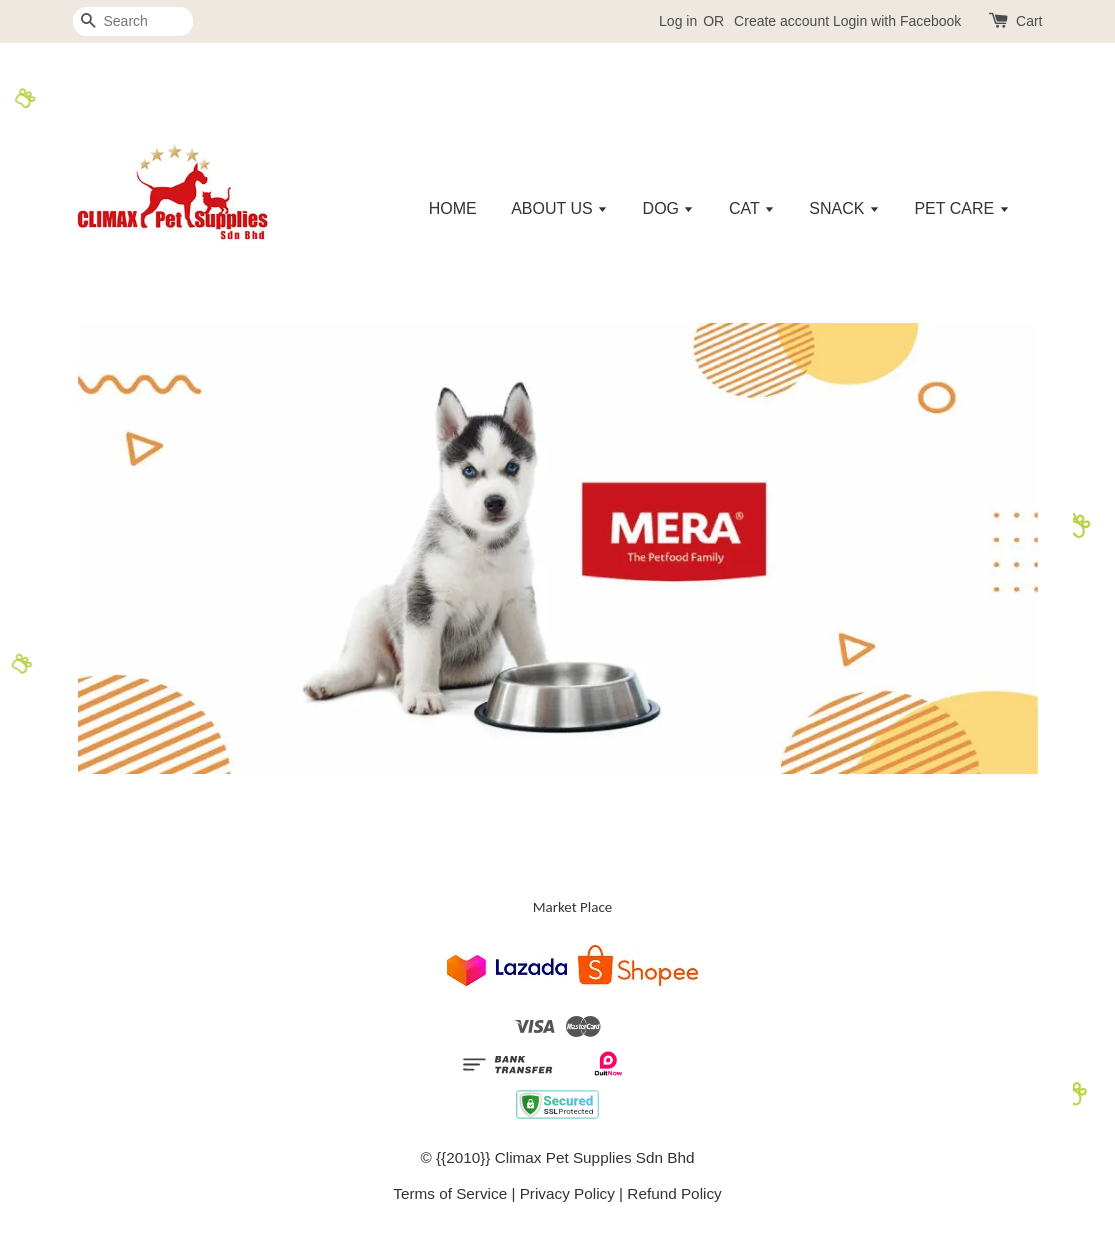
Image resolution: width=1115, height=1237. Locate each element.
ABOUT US (559, 208)
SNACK (844, 208)
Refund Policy (674, 1193)
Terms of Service (450, 1193)
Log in (678, 21)
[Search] (133, 21)
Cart (1029, 21)
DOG (669, 208)
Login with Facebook (897, 21)
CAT (752, 208)
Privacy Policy (567, 1193)
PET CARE (961, 208)
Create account (781, 21)
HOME (453, 208)
